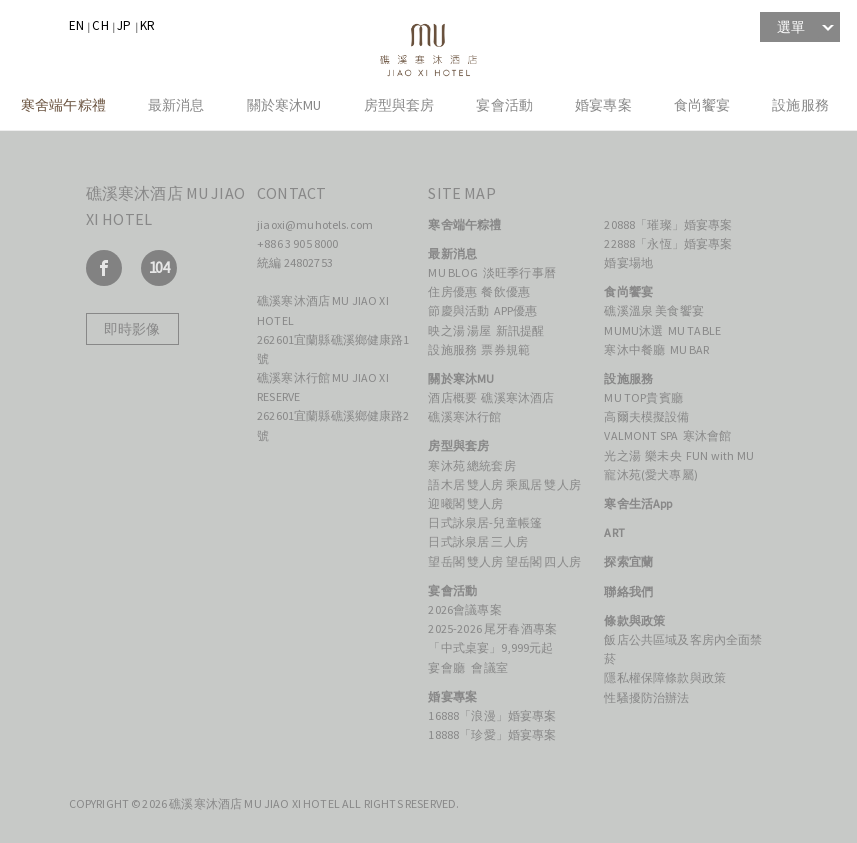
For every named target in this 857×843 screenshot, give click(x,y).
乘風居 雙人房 (543, 484)
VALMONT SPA (641, 435)
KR (147, 25)
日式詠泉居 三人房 (477, 541)
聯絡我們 (628, 591)
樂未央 (663, 455)
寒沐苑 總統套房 (471, 465)
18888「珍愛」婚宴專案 (492, 734)
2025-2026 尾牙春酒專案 (492, 628)
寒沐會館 (707, 435)
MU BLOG (453, 272)
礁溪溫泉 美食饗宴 (655, 310)
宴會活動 (504, 105)
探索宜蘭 (628, 561)
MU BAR (690, 349)
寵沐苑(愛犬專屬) (650, 474)
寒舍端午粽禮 (63, 105)
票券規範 (505, 349)
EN (76, 25)
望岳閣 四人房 (543, 561)
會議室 (489, 667)
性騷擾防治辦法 (646, 697)
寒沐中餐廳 (634, 349)
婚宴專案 (603, 105)
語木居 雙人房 (465, 484)
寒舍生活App (638, 503)
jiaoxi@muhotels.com (315, 224)
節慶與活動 (458, 310)
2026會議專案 (464, 609)
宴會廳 (447, 667)
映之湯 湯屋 (459, 330)
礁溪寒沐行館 (464, 416)
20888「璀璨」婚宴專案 (668, 224)
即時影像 (132, 329)
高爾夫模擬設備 (646, 416)
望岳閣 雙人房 (465, 561)
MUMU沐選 (633, 330)
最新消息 (176, 105)
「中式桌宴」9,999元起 (490, 647)
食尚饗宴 (702, 105)
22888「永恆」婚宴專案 (668, 243)
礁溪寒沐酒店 (518, 397)
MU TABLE (695, 330)
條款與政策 (634, 620)
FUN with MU (720, 455)
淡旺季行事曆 (519, 272)
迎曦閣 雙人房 (465, 503)
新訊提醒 (520, 330)
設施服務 (800, 105)
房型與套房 (399, 105)
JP (124, 25)
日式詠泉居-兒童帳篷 (485, 522)
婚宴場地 (628, 262)
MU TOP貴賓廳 (643, 397)
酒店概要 (452, 397)
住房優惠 (452, 291)
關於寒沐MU (284, 105)
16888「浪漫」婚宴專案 (492, 715)
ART (614, 532)
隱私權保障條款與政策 (665, 677)
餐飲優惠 (505, 291)
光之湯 (622, 455)
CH (100, 25)
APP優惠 (516, 310)
